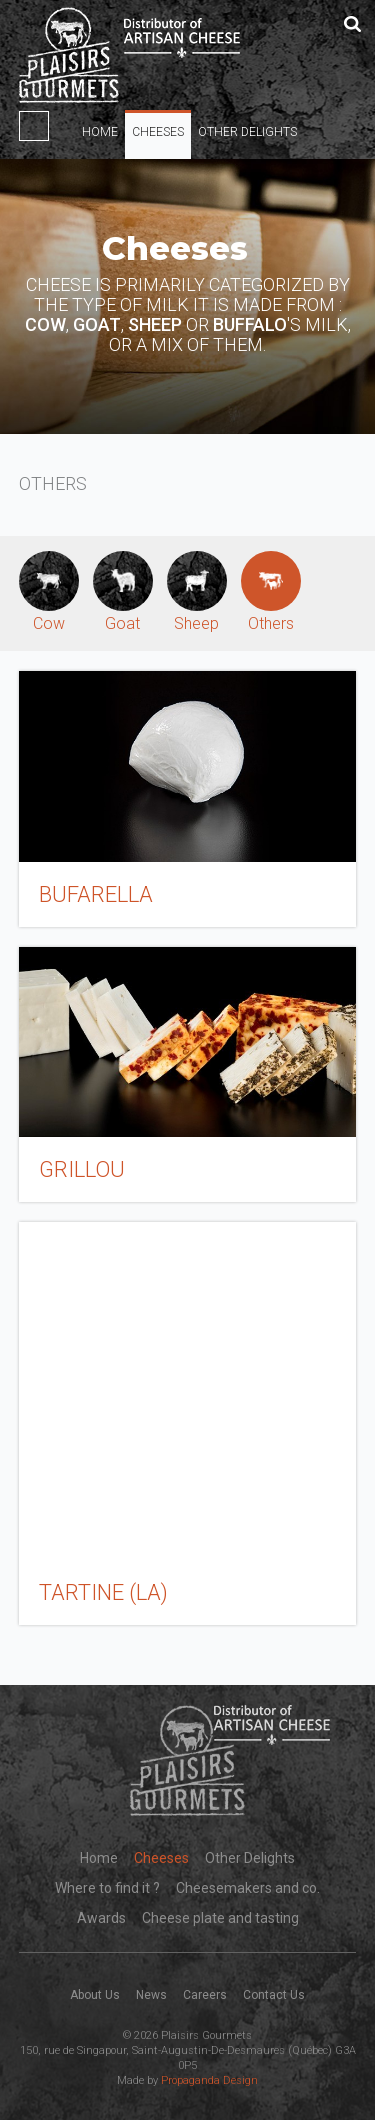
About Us (95, 1995)
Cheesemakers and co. (248, 1888)
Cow (49, 592)
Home (100, 132)
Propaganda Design (209, 2080)
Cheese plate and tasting (220, 1918)
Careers (205, 1995)
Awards (101, 1918)
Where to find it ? (107, 1888)
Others (271, 592)
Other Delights (247, 132)
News (151, 1995)
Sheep (197, 592)
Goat (123, 592)
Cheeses (158, 132)
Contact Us (274, 1995)
